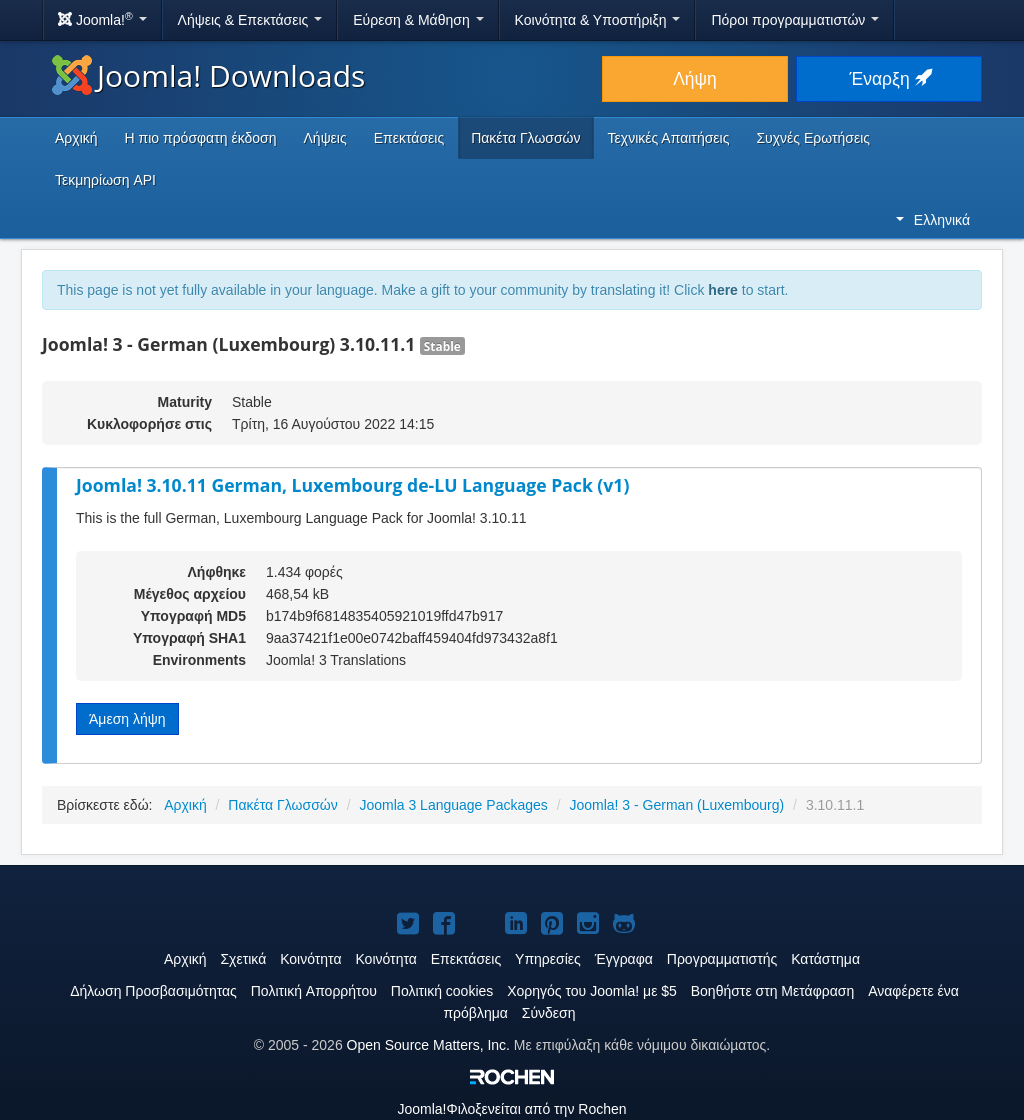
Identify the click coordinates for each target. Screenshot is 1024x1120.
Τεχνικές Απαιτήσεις (669, 138)
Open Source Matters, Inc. (428, 1045)
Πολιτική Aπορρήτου (314, 991)
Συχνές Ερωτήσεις (813, 138)
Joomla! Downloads (208, 75)
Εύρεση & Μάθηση (418, 20)
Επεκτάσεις (409, 138)
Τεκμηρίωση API (105, 180)
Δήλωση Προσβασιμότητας (153, 991)
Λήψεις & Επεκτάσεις (250, 20)
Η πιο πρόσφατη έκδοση (201, 138)
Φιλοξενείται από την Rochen (511, 1109)
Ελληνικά (933, 220)
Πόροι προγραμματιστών (795, 20)
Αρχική (76, 138)
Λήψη (695, 79)
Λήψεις (325, 138)
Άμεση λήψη (127, 719)
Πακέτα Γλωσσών (525, 138)
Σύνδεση (549, 1013)
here (723, 290)
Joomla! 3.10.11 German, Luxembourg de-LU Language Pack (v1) (352, 485)
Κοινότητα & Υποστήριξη (598, 20)
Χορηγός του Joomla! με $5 (592, 991)
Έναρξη (889, 79)
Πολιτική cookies (442, 991)
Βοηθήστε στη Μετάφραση (773, 991)
